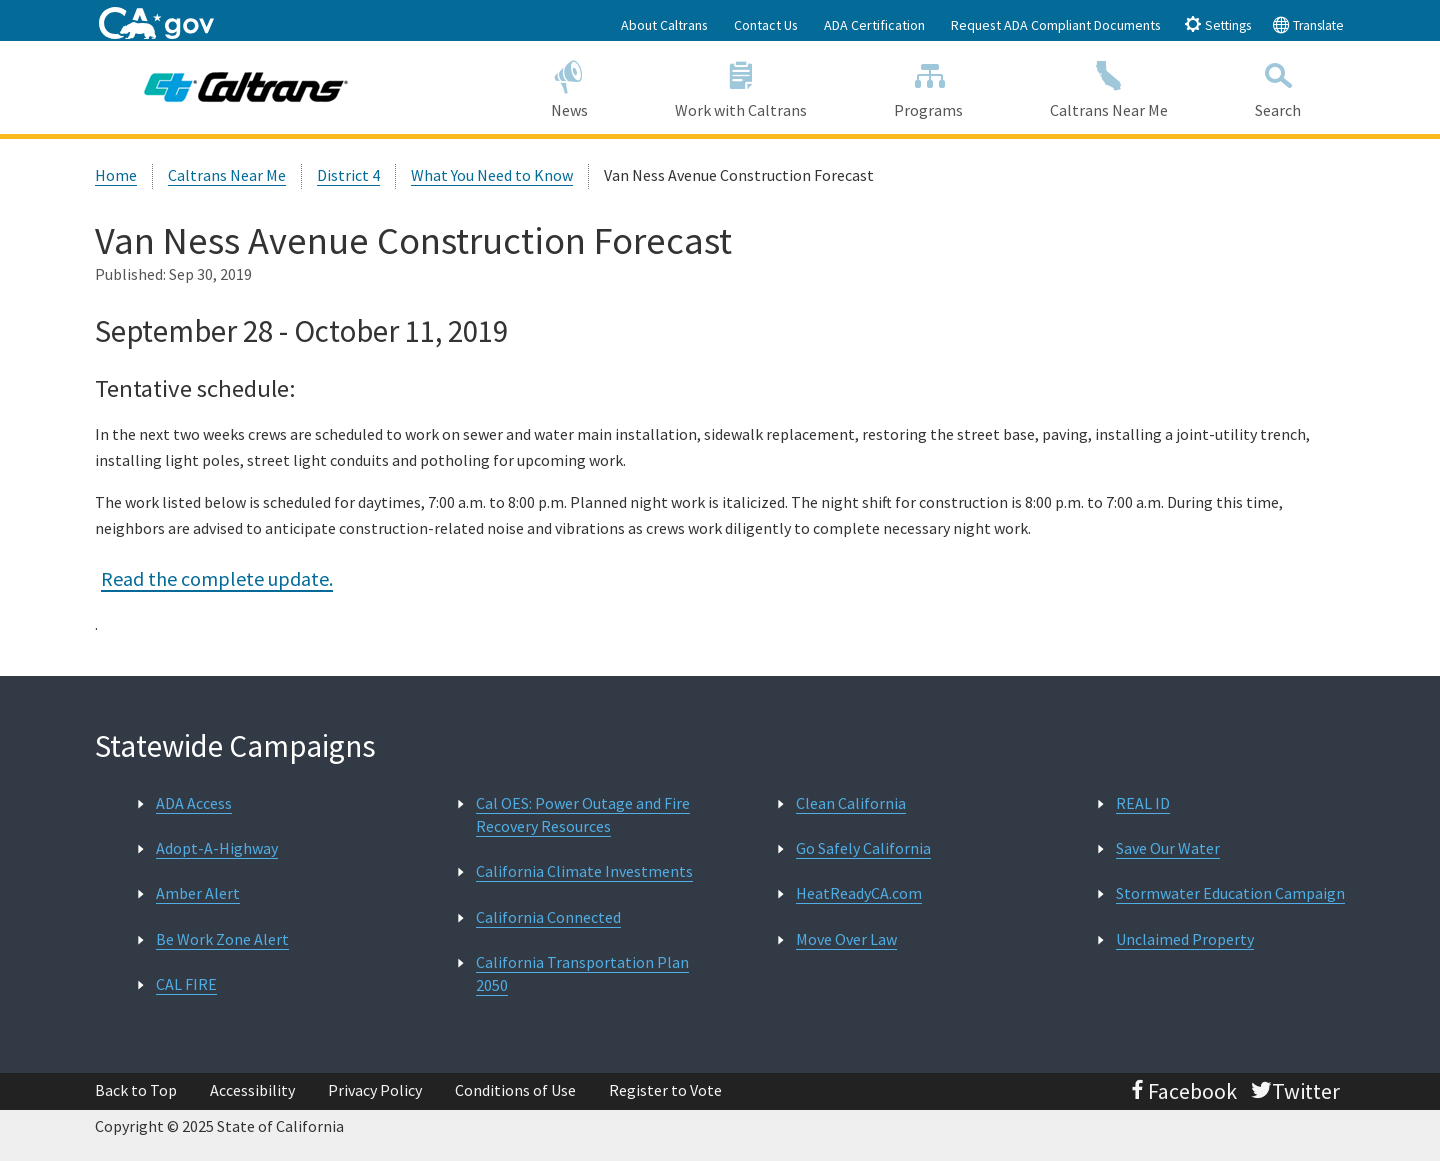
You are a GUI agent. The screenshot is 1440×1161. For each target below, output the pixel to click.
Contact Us (766, 25)
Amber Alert (198, 893)
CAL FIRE (186, 984)
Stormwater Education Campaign (1230, 893)
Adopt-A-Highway (217, 848)
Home (116, 175)
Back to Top (136, 1090)
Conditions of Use (515, 1090)
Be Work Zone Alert (222, 939)
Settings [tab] (1217, 24)
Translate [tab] (1308, 24)
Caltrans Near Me (1109, 86)
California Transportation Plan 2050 (582, 973)
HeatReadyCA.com (859, 893)
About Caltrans (664, 25)
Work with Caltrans (740, 86)
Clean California (851, 803)
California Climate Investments (584, 871)
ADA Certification (874, 25)
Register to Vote (665, 1090)
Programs (929, 86)
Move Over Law (846, 939)
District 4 (348, 175)
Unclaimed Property (1185, 939)
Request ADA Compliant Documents (1056, 25)
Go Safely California (863, 848)
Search (1278, 86)
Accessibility (252, 1090)
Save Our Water (1168, 848)
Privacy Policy (375, 1090)
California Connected (548, 917)
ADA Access (194, 803)
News (569, 86)
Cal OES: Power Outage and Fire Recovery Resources (583, 814)
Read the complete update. (217, 578)
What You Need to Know (492, 175)
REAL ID (1143, 803)
